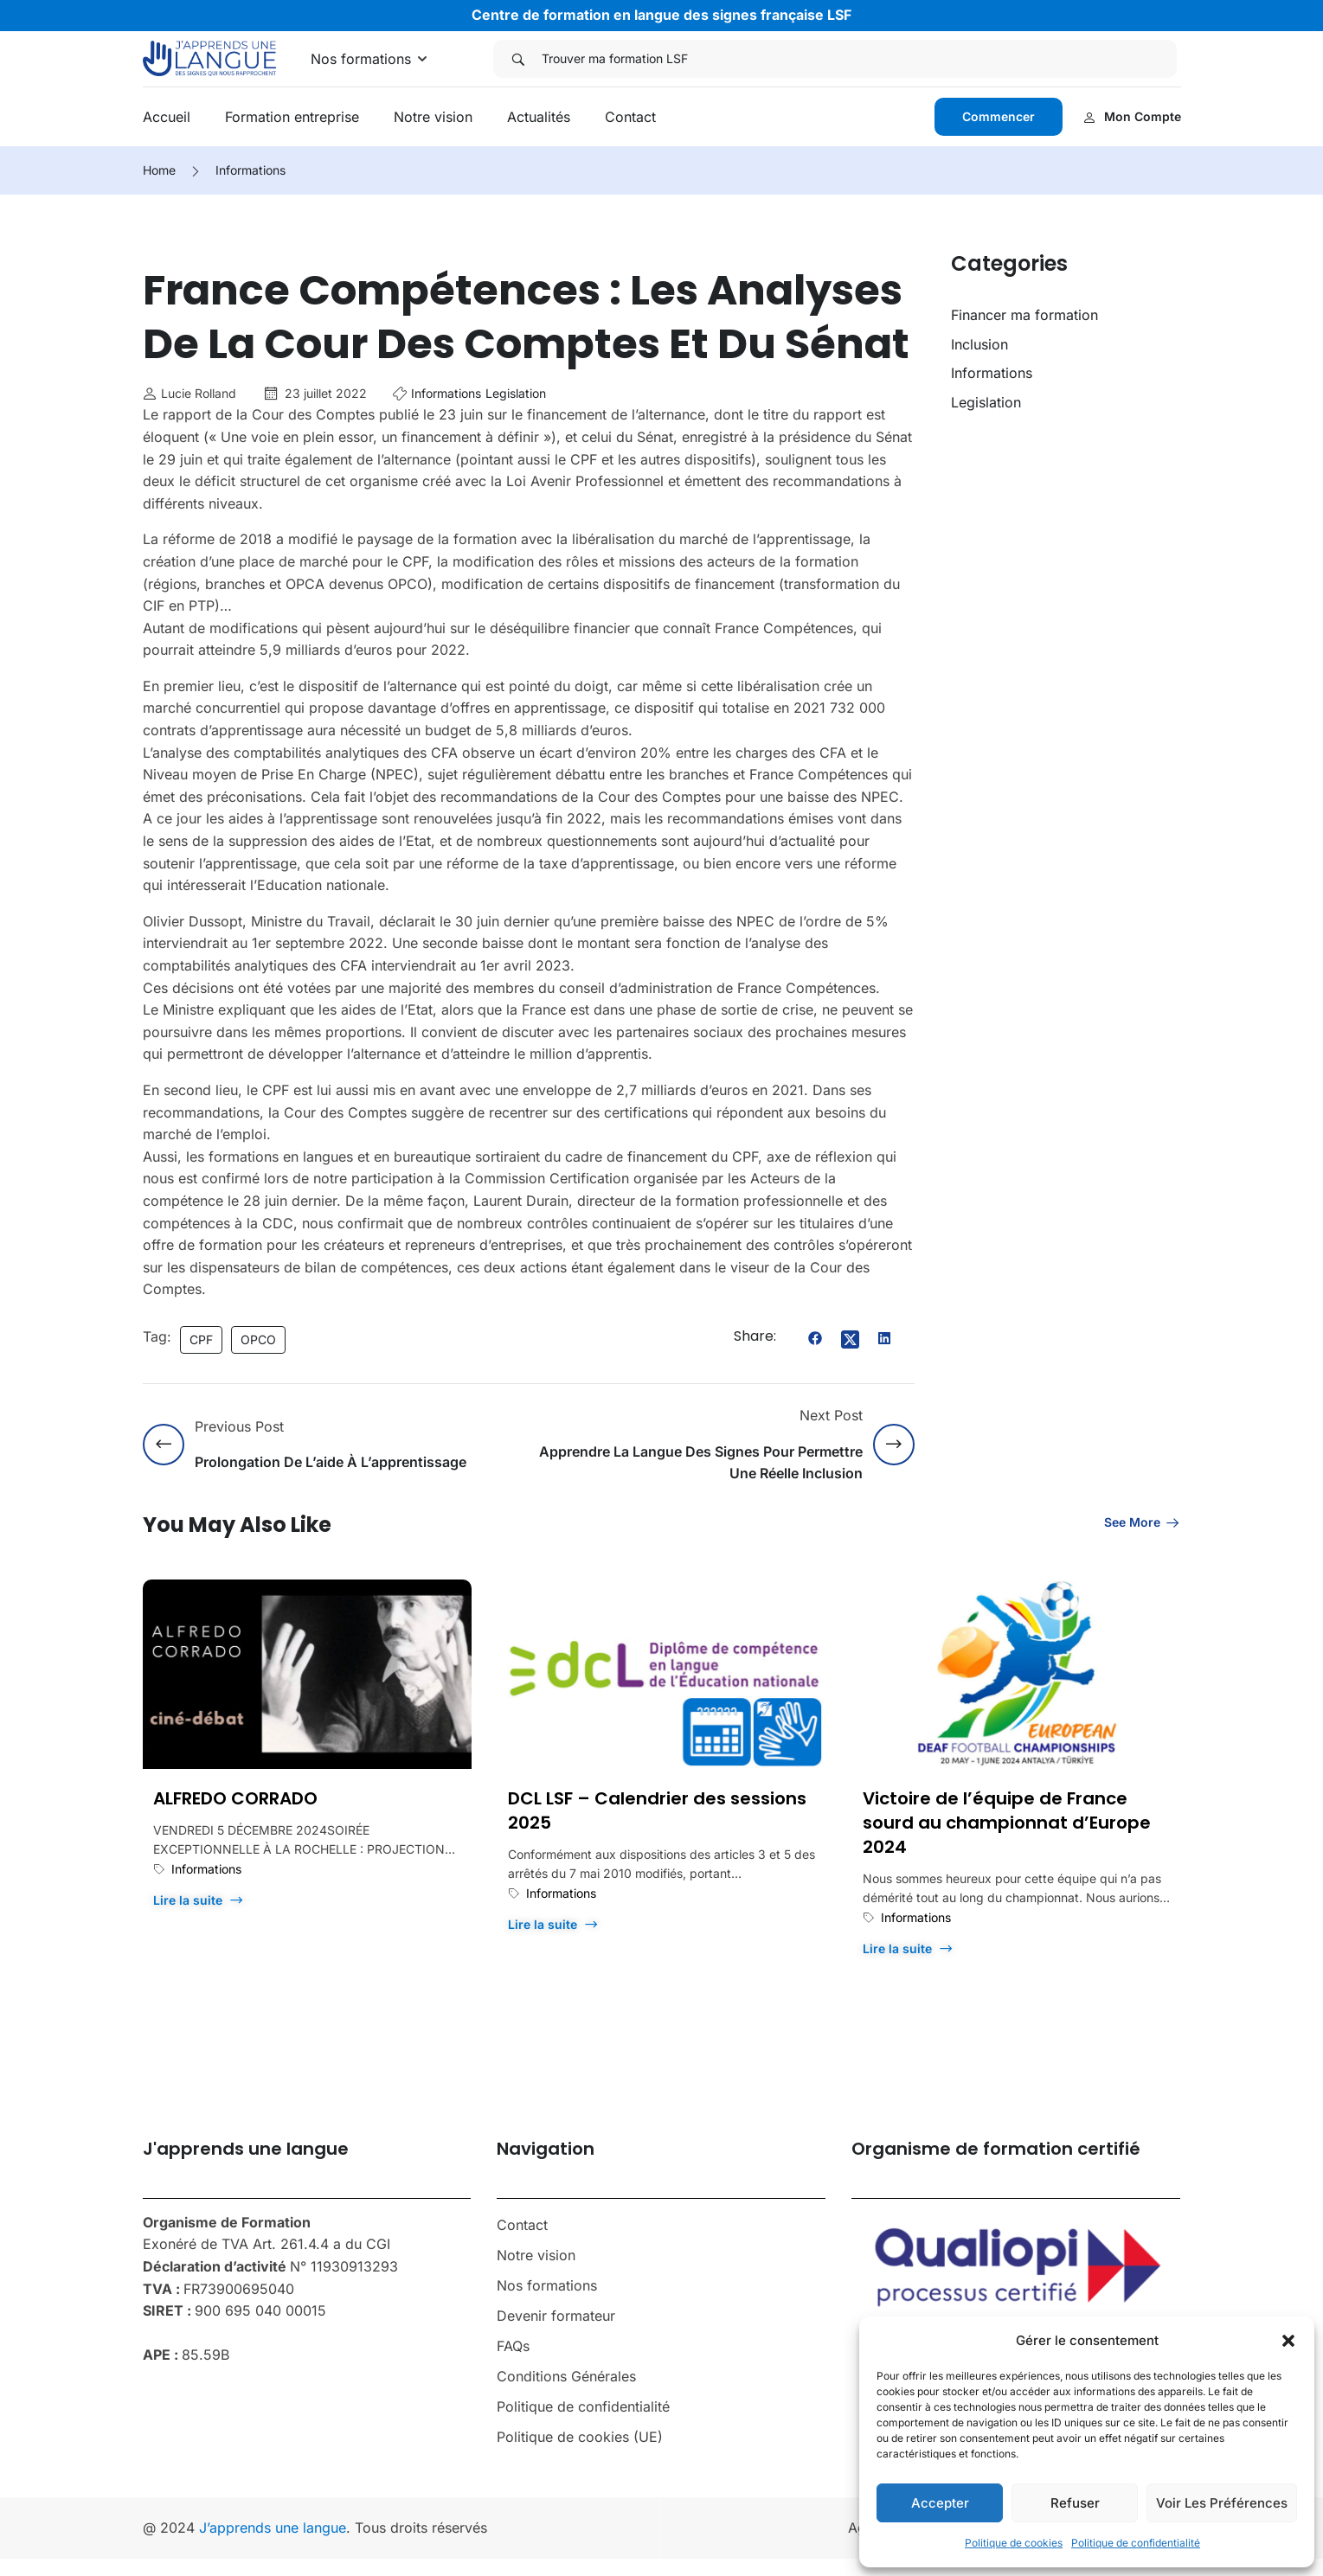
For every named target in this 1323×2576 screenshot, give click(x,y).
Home (159, 170)
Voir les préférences (1222, 2503)
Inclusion (979, 344)
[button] (1288, 2340)
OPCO (258, 1339)
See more (1142, 1522)
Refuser (1075, 2503)
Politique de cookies (1014, 2542)
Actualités (538, 116)
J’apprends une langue (272, 2527)
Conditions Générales (566, 2376)
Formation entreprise (292, 116)
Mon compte (1132, 116)
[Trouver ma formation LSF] (859, 59)
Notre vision (433, 116)
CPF (201, 1339)
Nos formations (361, 58)
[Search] (517, 59)
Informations (250, 170)
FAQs (513, 2346)
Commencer (998, 116)
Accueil (166, 116)
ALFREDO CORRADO (235, 1798)
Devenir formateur (556, 2315)
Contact (630, 116)
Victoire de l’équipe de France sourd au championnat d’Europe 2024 (1007, 1822)
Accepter (940, 2503)
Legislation (515, 393)
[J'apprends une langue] (210, 57)
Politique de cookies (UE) (580, 2436)
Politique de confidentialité (1135, 2542)
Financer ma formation (1024, 315)
